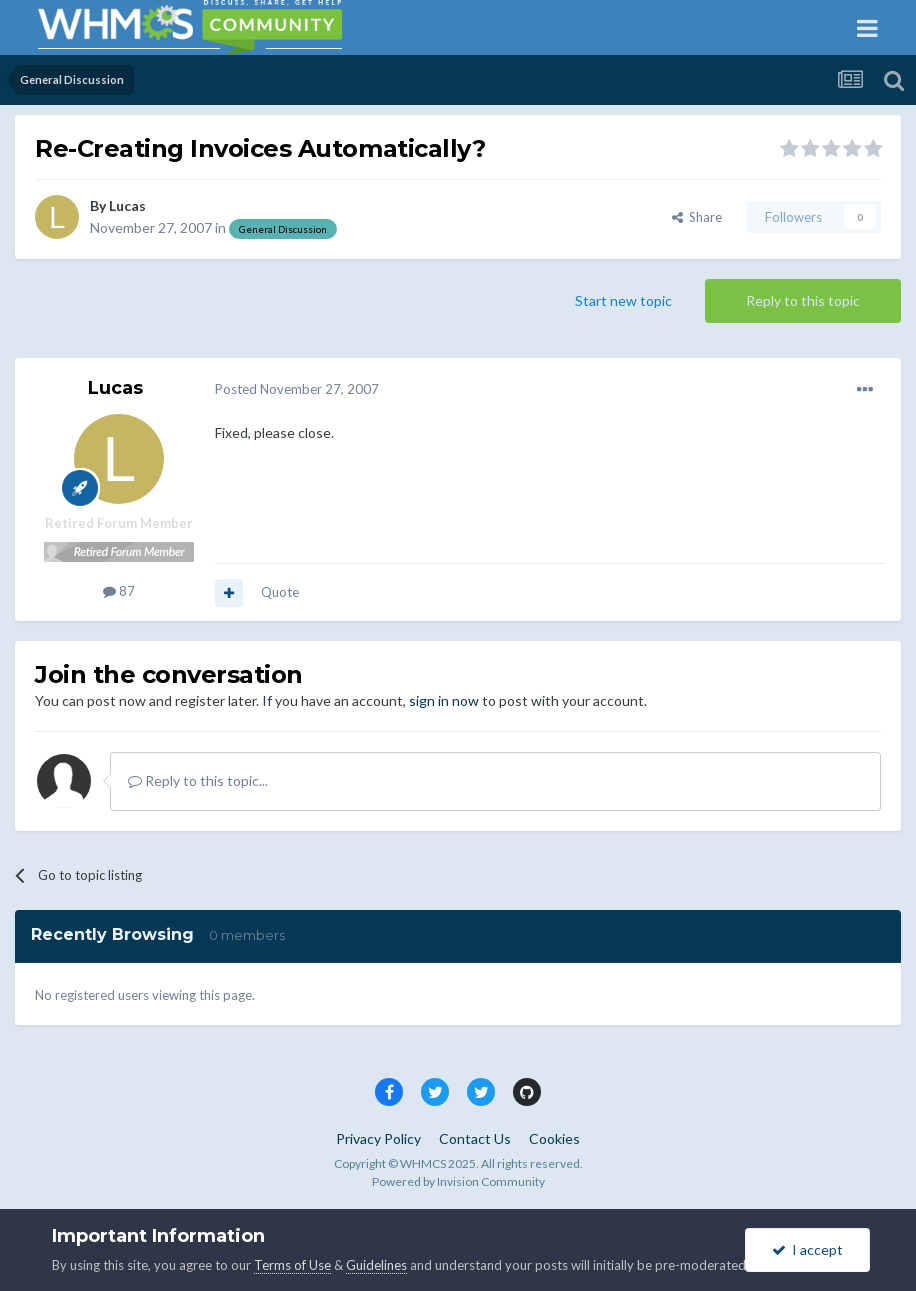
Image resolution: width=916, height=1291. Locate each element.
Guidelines (376, 1265)
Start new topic (623, 300)
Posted (297, 389)
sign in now (444, 700)
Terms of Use (292, 1265)
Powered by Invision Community (458, 1181)
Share (697, 217)
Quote (280, 592)
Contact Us (475, 1138)
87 (119, 591)
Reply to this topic (803, 300)
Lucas (127, 205)
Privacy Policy (378, 1138)
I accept (807, 1249)
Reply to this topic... (198, 780)
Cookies (554, 1138)
